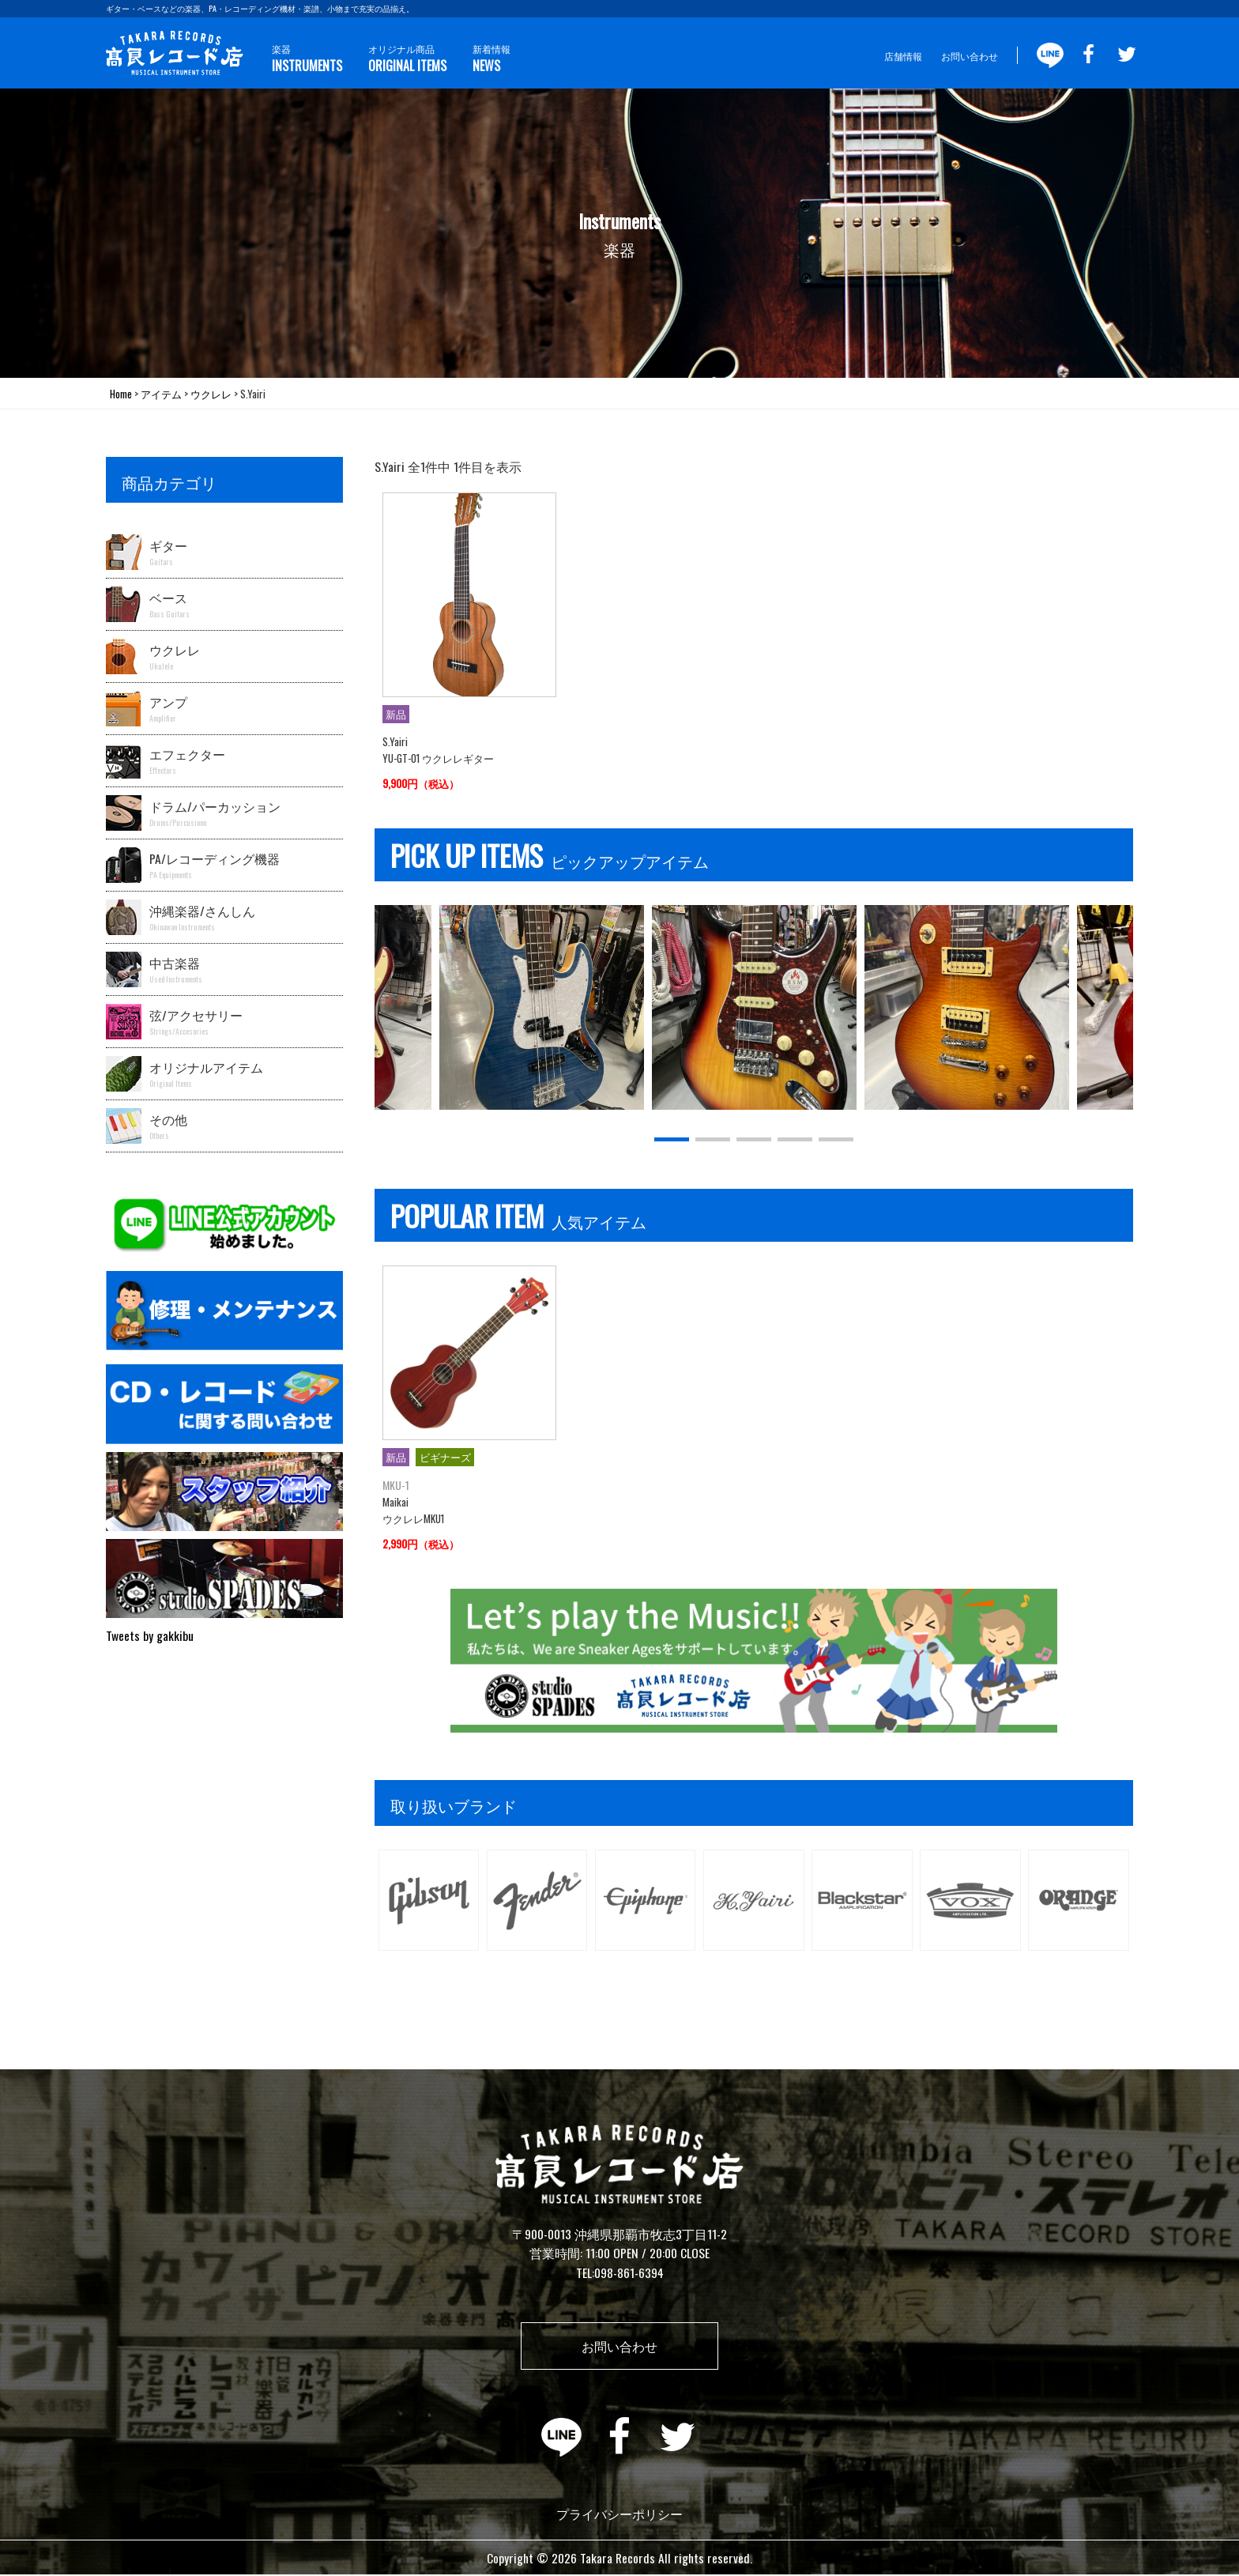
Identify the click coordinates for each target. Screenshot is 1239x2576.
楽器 (307, 59)
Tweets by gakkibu (150, 1635)
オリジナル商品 (407, 59)
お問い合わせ (969, 55)
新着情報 (491, 59)
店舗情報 (903, 55)
